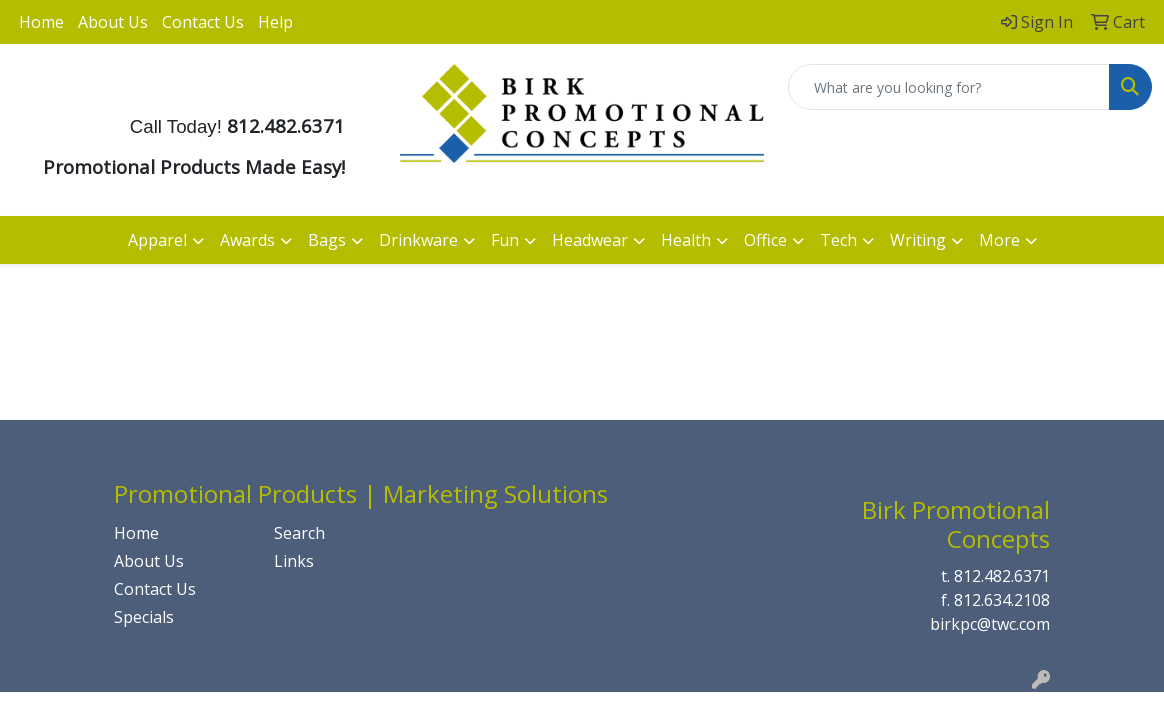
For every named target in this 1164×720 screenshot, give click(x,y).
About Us (113, 22)
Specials (144, 617)
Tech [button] (838, 240)
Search (299, 533)
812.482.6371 (1002, 576)
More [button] (999, 240)
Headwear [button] (590, 240)
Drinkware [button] (418, 240)
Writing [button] (918, 240)
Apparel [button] (157, 240)
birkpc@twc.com (990, 624)
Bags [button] (327, 240)
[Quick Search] (949, 87)
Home (41, 22)
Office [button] (765, 240)
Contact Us (203, 22)
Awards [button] (247, 240)
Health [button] (686, 240)
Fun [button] (505, 240)
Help (275, 22)
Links (294, 561)
